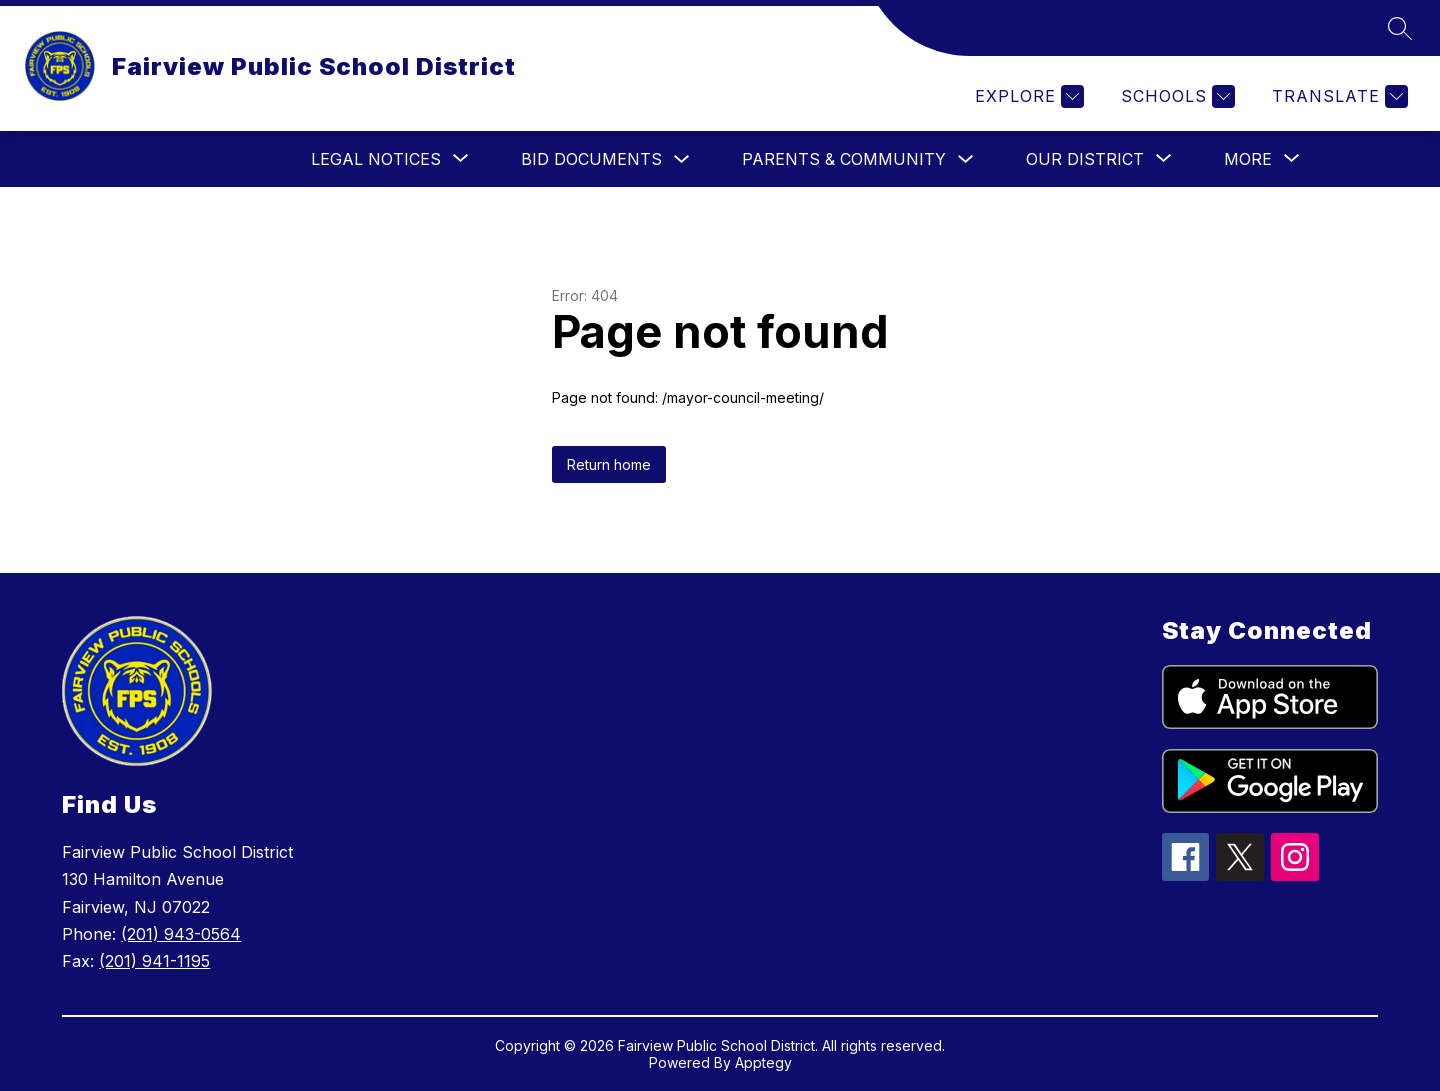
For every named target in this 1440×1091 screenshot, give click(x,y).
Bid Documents (591, 159)
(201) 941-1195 (154, 961)
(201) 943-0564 (181, 934)
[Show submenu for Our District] (1085, 159)
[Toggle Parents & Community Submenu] (966, 159)
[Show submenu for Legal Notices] (376, 159)
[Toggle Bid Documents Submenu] (682, 159)
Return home (609, 464)
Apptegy (763, 1062)
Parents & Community (844, 159)
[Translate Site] (1337, 96)
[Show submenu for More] (1248, 159)
